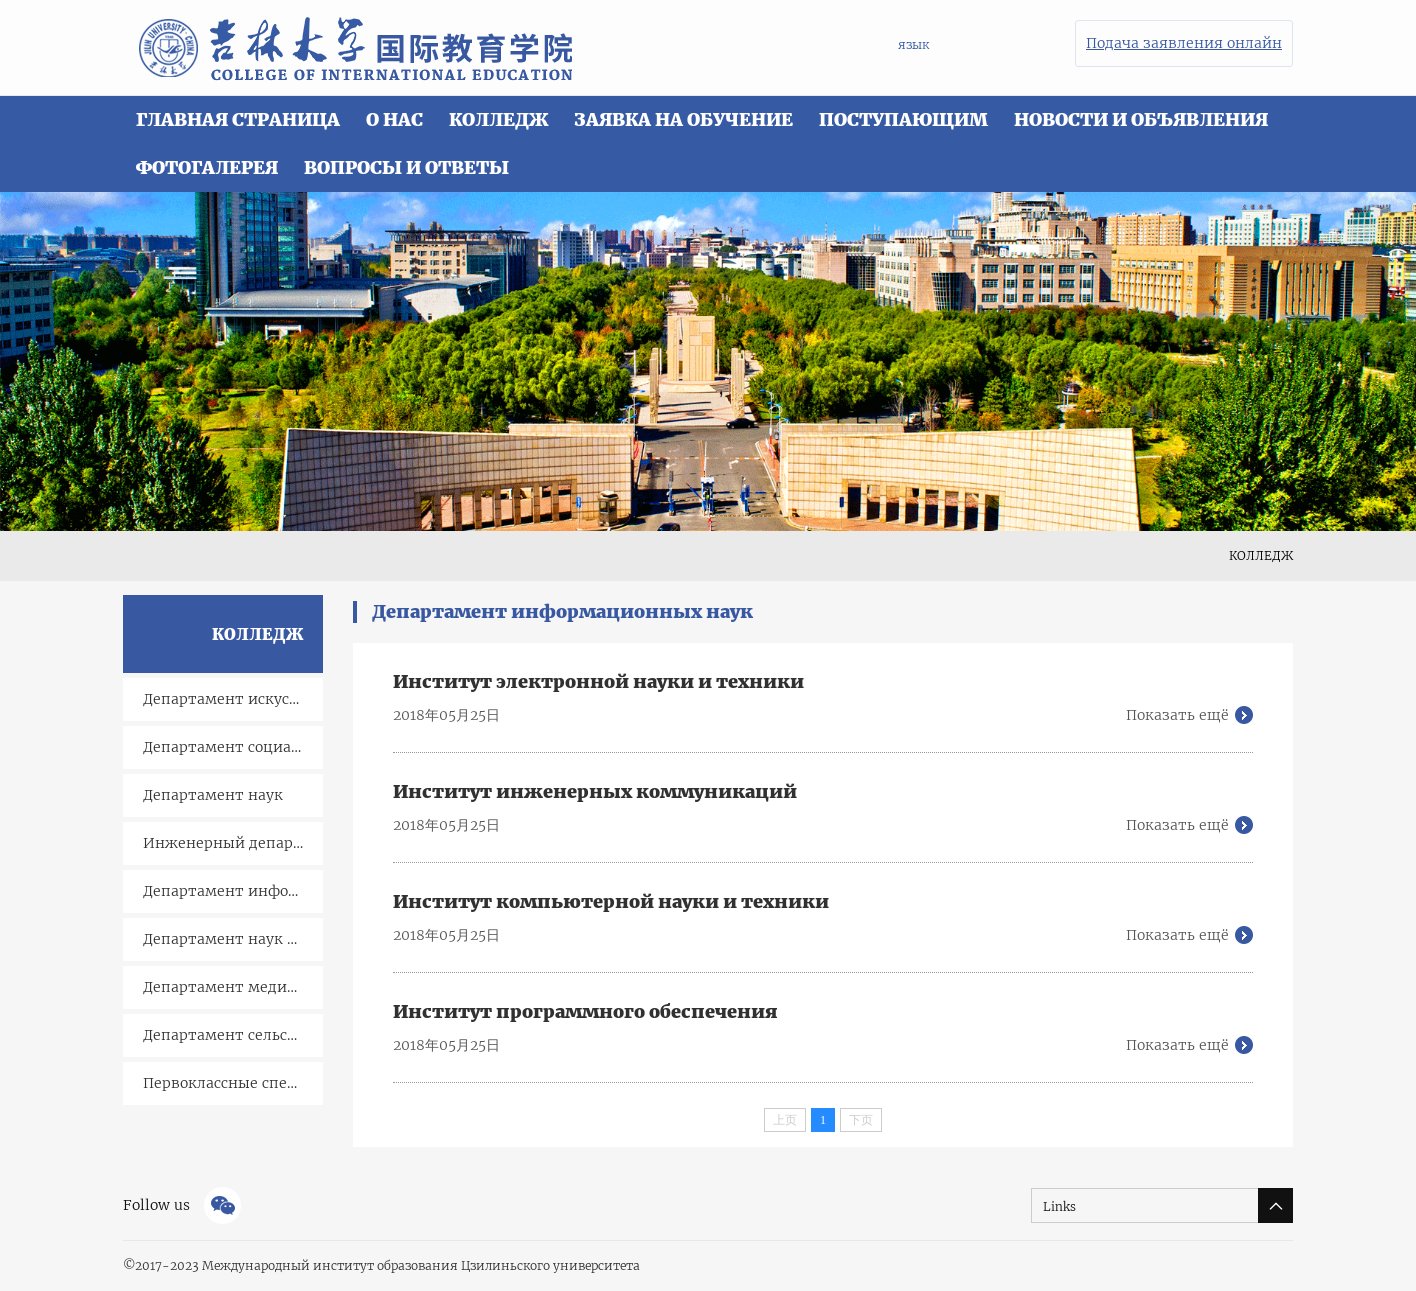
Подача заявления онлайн (1184, 43)
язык (913, 44)
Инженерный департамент (233, 843)
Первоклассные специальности (233, 1083)
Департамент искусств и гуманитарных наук (233, 699)
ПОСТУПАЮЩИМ (903, 119)
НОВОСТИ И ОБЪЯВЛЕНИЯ (1141, 119)
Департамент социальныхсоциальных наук (233, 747)
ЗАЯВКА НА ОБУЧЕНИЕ (683, 119)
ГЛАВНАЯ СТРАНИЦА (238, 119)
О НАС (394, 119)
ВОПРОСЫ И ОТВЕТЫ (406, 167)
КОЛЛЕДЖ (498, 119)
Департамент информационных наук (233, 891)
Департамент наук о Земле (233, 939)
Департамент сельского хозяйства (233, 1035)
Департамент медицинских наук (233, 987)
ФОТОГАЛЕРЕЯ (207, 167)
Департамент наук (213, 795)
